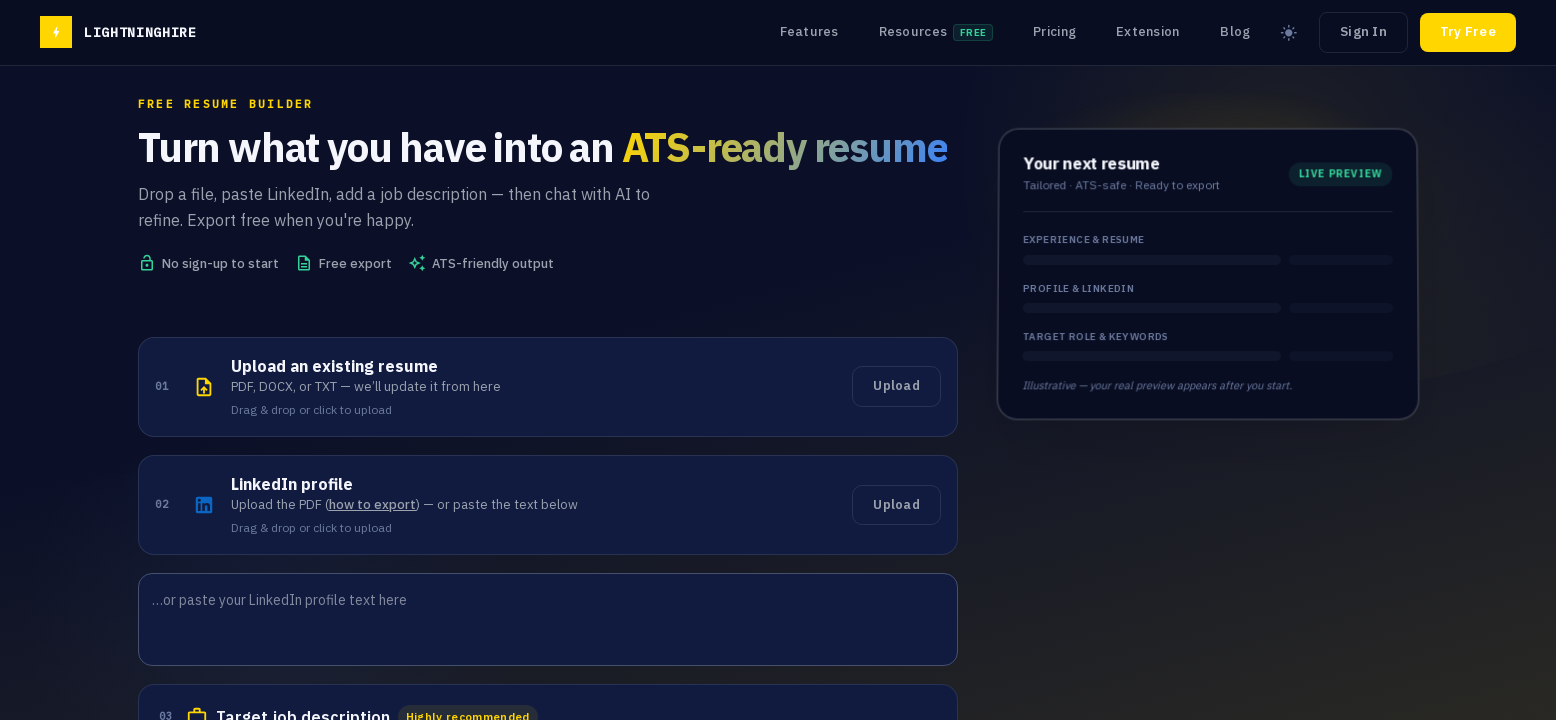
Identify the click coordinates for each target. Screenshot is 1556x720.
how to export (372, 504)
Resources (936, 32)
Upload (896, 385)
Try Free (1468, 31)
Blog (1235, 31)
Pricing (1054, 31)
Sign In (1363, 31)
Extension (1147, 31)
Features (809, 31)
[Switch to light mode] (1289, 33)
